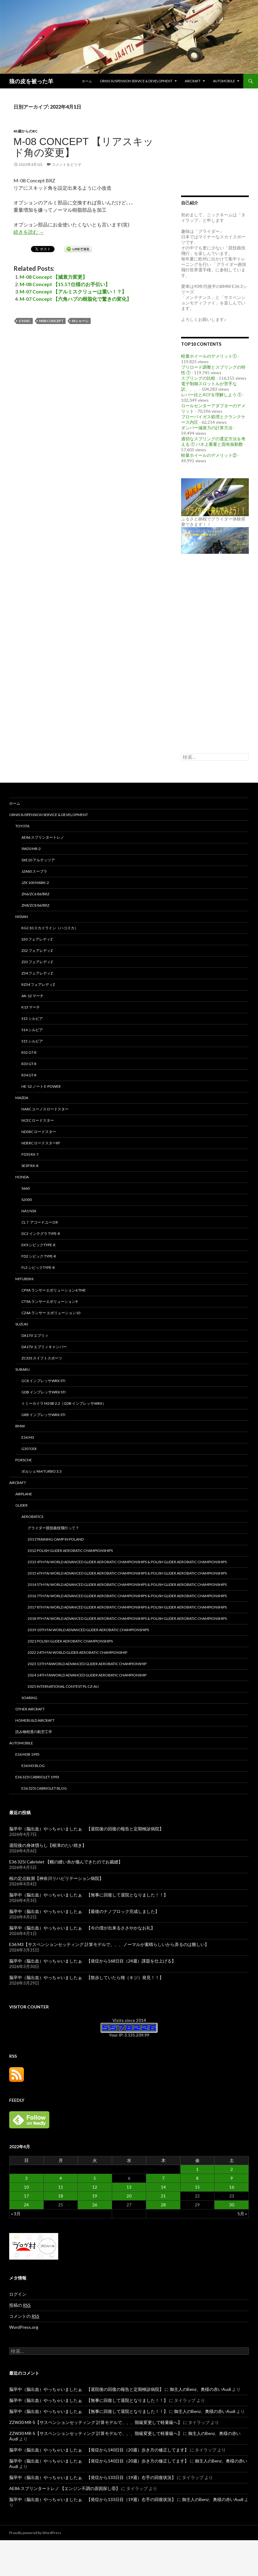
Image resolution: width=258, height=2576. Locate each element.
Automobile (224, 81)
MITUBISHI (24, 1279)
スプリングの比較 (198, 378)
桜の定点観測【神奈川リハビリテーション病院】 (56, 1878)
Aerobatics (32, 1516)
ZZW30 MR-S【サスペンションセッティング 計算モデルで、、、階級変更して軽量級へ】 (95, 2422)
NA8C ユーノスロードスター (45, 1109)
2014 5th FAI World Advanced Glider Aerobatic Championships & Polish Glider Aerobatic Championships (127, 1584)
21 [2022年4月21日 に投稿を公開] (163, 2195)
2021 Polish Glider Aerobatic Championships (70, 1641)
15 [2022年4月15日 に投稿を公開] (197, 2187)
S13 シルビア (32, 1018)
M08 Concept (51, 321)
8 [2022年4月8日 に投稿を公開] (197, 2178)
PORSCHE (23, 1460)
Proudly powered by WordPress (35, 2532)
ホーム (87, 81)
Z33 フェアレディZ (37, 962)
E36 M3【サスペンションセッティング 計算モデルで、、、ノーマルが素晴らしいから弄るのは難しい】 (109, 1944)
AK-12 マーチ (32, 995)
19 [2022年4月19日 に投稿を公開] (94, 2195)
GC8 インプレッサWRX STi (43, 1380)
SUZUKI (21, 1324)
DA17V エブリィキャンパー (44, 1346)
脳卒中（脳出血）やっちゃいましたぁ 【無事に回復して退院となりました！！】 (88, 1894)
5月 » (242, 2213)
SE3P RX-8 (29, 1165)
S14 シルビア (32, 1029)
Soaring (29, 1697)
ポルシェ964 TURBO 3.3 (41, 1471)
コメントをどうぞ (66, 164)
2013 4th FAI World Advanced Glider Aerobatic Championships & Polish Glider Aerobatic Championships (127, 1562)
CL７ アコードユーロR (39, 1222)
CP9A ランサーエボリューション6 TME (53, 1290)
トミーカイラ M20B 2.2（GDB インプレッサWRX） (63, 1403)
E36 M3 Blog (33, 1765)
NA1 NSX (28, 1211)
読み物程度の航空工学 (33, 1731)
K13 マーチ (30, 1007)
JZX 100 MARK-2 (35, 882)
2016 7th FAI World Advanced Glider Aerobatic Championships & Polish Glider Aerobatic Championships (127, 1596)
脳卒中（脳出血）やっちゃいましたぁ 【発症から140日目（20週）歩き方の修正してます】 (99, 2449)
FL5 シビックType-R (38, 1267)
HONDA (22, 1177)
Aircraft (193, 81)
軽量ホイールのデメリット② (209, 455)
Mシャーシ (80, 321)
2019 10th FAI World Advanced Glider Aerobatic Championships (88, 1629)
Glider (21, 1505)
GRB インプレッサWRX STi (43, 1414)
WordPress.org (23, 2327)
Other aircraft (30, 1709)
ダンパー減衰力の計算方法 (207, 427)
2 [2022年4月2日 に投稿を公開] (231, 2169)
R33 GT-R (28, 1063)
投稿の (20, 2305)
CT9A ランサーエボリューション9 (49, 1301)
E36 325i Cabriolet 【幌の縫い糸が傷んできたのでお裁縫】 (66, 1861)
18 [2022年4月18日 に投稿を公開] (60, 2195)
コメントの (24, 2316)
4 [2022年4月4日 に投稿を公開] (60, 2178)
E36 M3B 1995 (27, 1754)
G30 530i (28, 1448)
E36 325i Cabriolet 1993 (37, 1777)
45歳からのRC (25, 131)
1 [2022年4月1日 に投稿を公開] (197, 2169)
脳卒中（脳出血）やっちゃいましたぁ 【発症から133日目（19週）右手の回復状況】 (92, 2477)
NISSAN (21, 916)
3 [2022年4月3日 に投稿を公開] (26, 2178)
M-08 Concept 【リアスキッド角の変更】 (83, 147)
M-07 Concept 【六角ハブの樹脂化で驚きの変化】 (75, 299)
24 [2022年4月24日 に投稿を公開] (26, 2204)
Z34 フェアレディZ (37, 973)
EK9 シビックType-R (38, 1245)
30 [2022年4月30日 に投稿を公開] (231, 2204)
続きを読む (28, 232)
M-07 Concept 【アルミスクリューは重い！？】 (73, 291)
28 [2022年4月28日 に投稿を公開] (163, 2204)
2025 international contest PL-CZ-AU (63, 1686)
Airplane (23, 1494)
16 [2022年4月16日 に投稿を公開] (231, 2187)
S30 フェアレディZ (36, 939)
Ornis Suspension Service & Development (136, 81)
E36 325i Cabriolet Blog (44, 1788)
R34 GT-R (28, 1075)
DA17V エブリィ (34, 1335)
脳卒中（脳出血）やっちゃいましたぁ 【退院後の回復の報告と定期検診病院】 (86, 1828)
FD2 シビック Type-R (38, 1256)
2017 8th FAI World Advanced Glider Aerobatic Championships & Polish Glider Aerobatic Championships (127, 1607)
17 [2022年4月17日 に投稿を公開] (26, 2195)
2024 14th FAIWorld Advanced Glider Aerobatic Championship (87, 1675)
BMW (20, 1426)
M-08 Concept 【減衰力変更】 (53, 277)
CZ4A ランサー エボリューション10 (50, 1312)
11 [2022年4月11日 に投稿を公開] (60, 2187)
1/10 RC (25, 321)
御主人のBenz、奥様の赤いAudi (200, 2389)
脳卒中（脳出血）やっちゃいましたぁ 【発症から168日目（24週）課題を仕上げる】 (92, 1960)
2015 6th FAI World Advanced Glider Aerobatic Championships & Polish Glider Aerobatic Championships (127, 1573)
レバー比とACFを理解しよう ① (211, 394)
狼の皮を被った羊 (31, 81)
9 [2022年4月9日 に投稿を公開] (231, 2178)
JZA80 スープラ (34, 871)
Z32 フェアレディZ (37, 950)
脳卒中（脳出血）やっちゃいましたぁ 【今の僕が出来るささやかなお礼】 (82, 1927)
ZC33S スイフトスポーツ (41, 1358)
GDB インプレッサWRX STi (43, 1392)
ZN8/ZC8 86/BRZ (35, 905)
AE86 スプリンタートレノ (42, 837)
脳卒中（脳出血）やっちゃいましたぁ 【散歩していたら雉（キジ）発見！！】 (86, 1977)
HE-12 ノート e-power (41, 1086)
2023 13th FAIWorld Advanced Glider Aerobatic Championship (87, 1663)
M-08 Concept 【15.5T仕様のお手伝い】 (65, 284)
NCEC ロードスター (37, 1120)
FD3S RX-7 (30, 1154)
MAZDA (21, 1097)
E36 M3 (27, 1437)
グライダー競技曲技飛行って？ (53, 1528)
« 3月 (16, 2213)
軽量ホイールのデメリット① (209, 356)
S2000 (26, 1199)
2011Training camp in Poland (56, 1539)
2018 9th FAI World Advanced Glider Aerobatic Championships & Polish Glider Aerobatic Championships (127, 1618)
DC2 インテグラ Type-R (40, 1233)
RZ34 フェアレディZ (38, 984)
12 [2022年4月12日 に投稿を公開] (94, 2187)
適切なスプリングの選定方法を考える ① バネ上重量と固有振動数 (213, 441)
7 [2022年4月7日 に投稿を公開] (163, 2178)
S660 (25, 1188)
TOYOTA (22, 826)
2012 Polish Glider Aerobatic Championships (70, 1550)
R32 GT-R (28, 1052)
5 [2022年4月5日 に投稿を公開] (94, 2178)
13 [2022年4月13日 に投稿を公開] (129, 2187)
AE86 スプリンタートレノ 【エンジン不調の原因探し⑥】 (64, 2488)
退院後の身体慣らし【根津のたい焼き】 (47, 1845)
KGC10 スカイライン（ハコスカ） (49, 928)
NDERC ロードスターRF (40, 1143)
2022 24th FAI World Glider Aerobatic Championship (77, 1652)
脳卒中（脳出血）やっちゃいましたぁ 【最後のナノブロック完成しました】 (84, 1911)
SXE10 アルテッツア (38, 860)
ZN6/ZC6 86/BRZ (35, 894)
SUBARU (22, 1369)
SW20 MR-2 (31, 848)
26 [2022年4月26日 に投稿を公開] (94, 2204)
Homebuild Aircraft (35, 1720)
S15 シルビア (32, 1041)
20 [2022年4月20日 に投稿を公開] (129, 2195)
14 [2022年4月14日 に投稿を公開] (163, 2187)
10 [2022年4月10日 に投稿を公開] (26, 2187)
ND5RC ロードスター (38, 1131)
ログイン (17, 2294)
